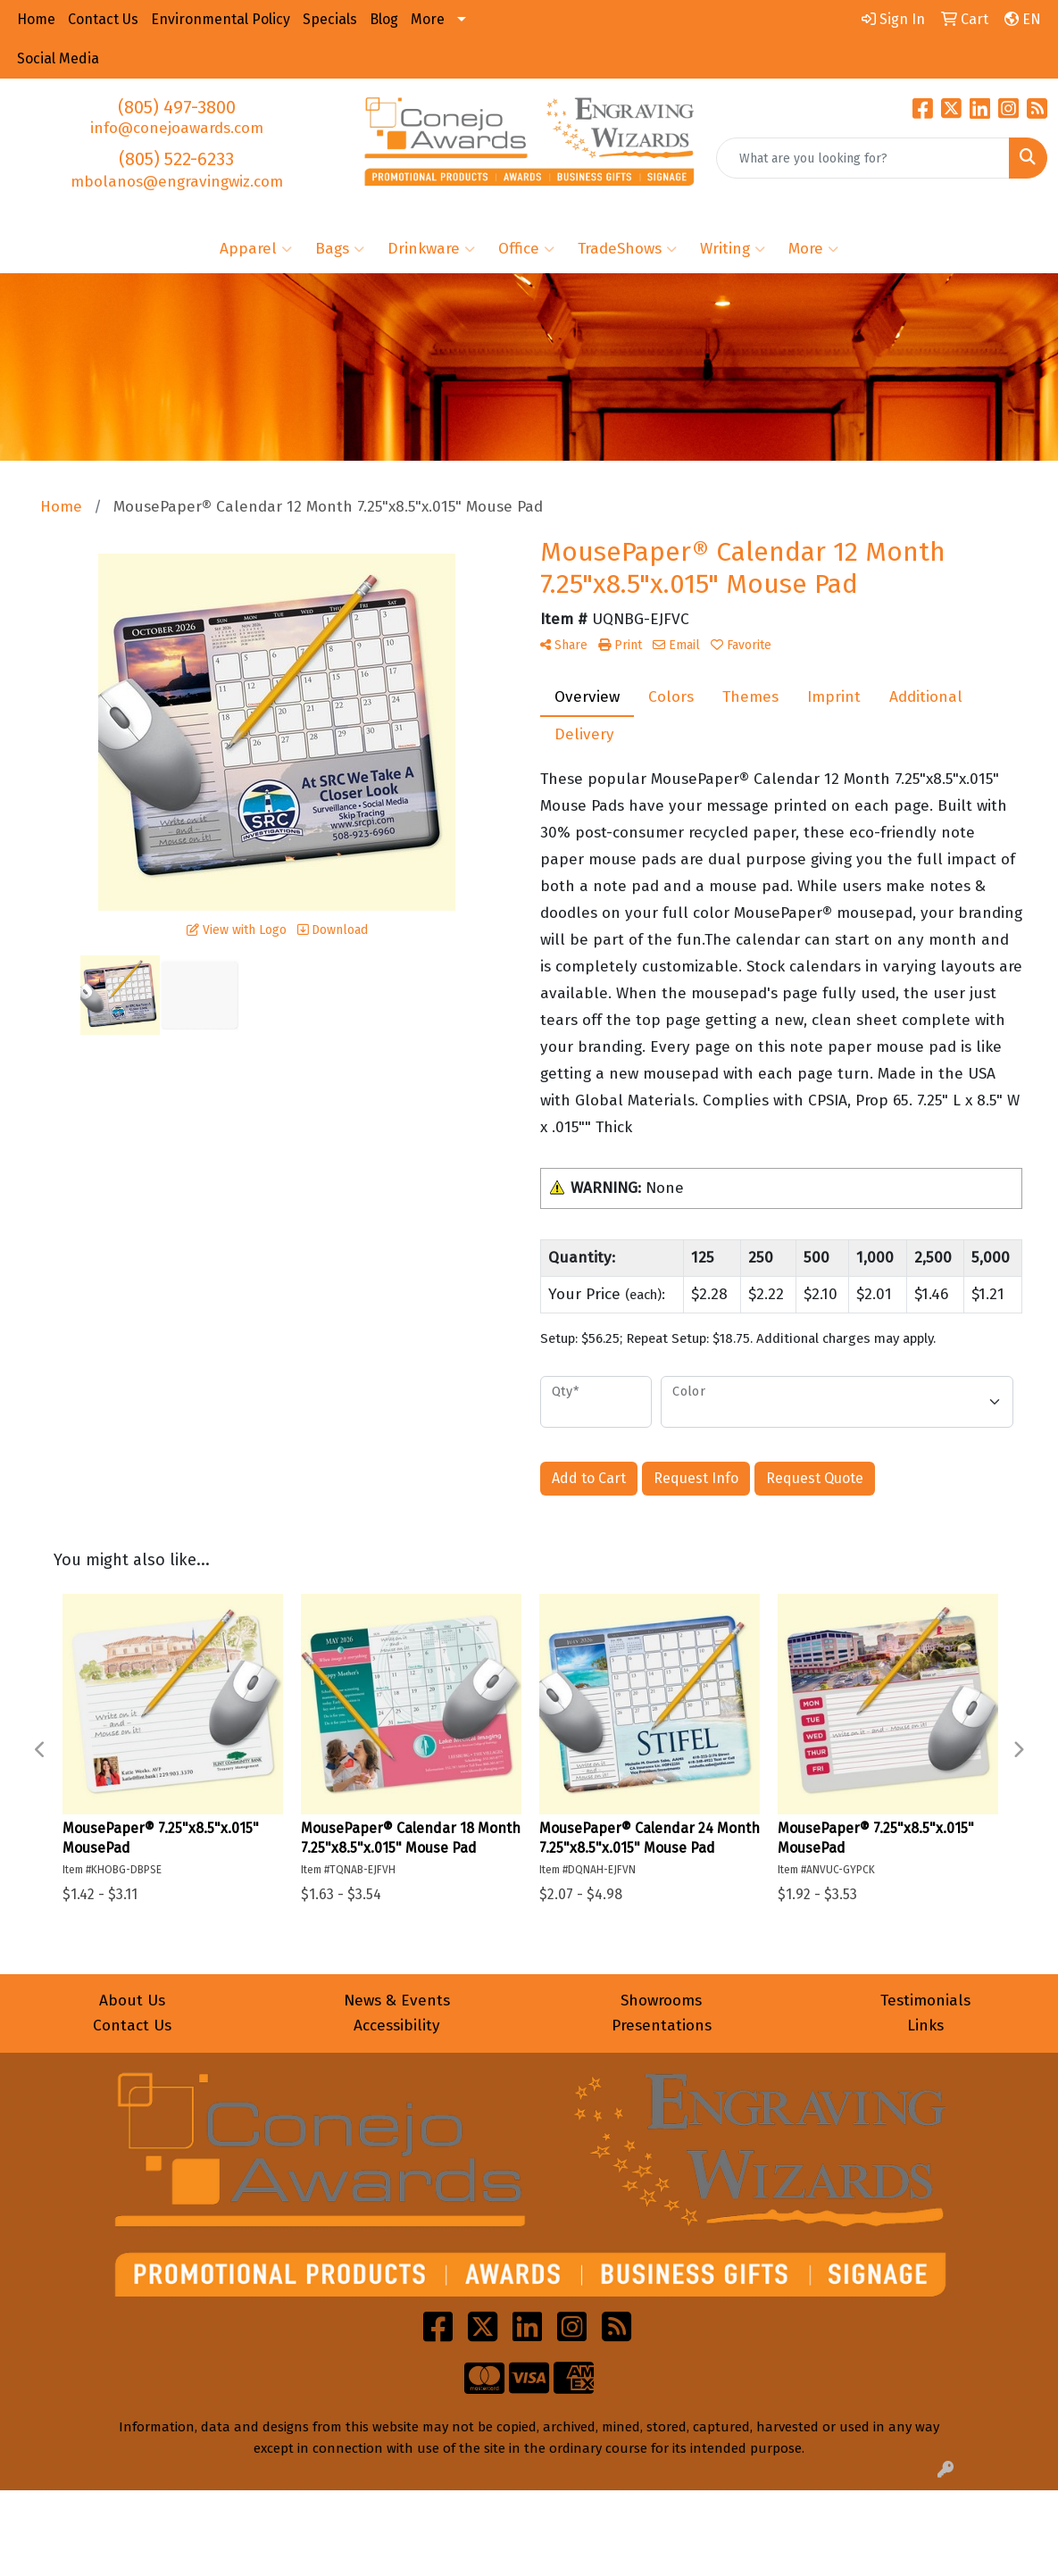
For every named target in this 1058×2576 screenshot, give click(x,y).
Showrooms (661, 2000)
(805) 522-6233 (176, 159)
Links (925, 2025)
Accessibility (397, 2025)
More (813, 249)
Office (526, 249)
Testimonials (925, 2000)
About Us (132, 2000)
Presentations (662, 2025)
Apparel (256, 249)
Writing (732, 249)
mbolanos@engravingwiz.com (177, 181)
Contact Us (132, 2025)
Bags (339, 249)
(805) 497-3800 (177, 107)
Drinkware (431, 249)
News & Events (397, 2000)
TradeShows (627, 249)
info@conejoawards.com (176, 128)
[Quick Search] (863, 158)
